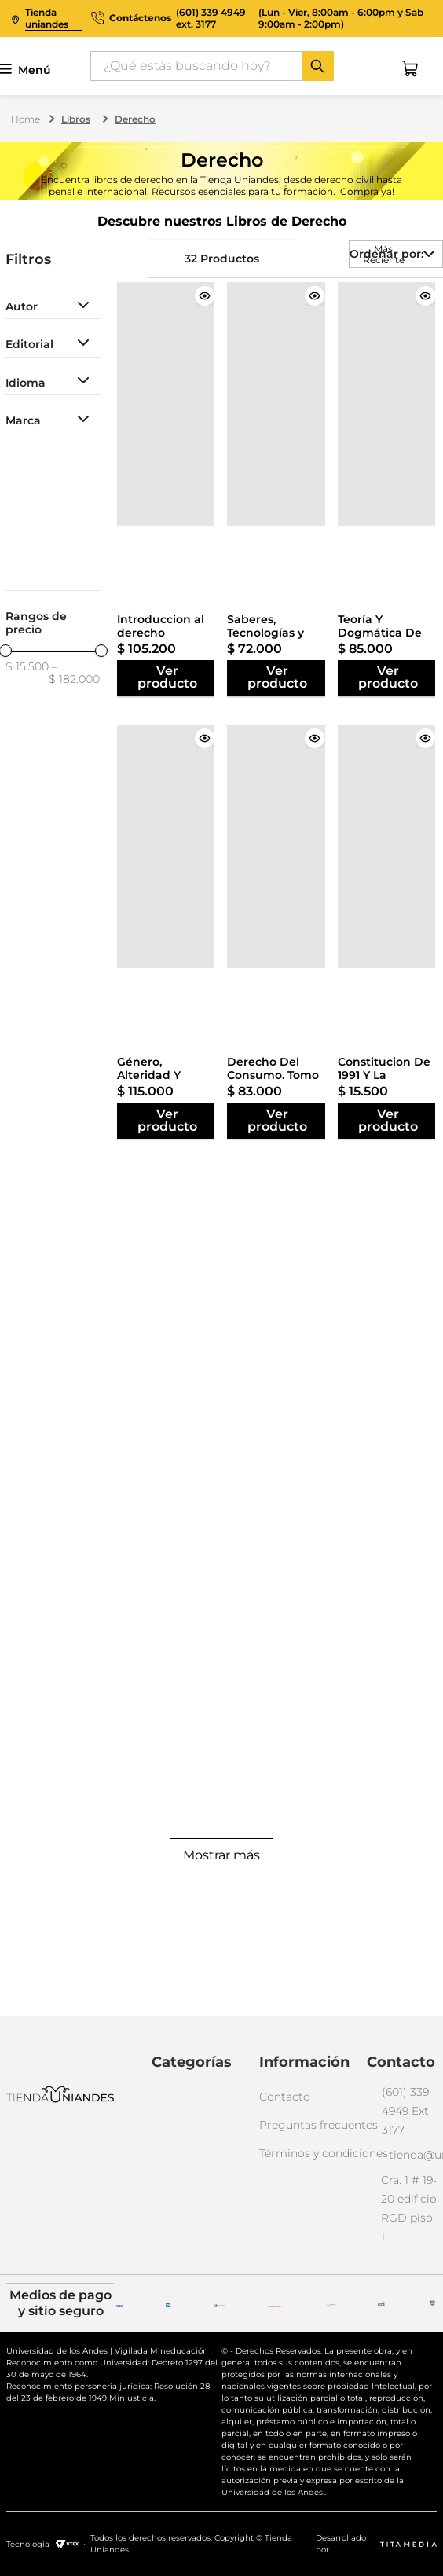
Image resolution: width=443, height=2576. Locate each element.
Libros (75, 119)
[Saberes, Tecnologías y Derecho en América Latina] (277, 404)
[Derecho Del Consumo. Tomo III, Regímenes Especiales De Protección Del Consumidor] (277, 846)
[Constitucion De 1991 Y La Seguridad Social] (388, 846)
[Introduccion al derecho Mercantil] (167, 404)
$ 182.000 (74, 672)
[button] (53, 307)
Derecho (135, 119)
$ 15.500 (27, 666)
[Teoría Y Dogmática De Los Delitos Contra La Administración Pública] (388, 404)
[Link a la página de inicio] (27, 119)
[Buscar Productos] (317, 66)
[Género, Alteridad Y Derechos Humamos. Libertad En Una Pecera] (167, 846)
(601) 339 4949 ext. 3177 (211, 18)
